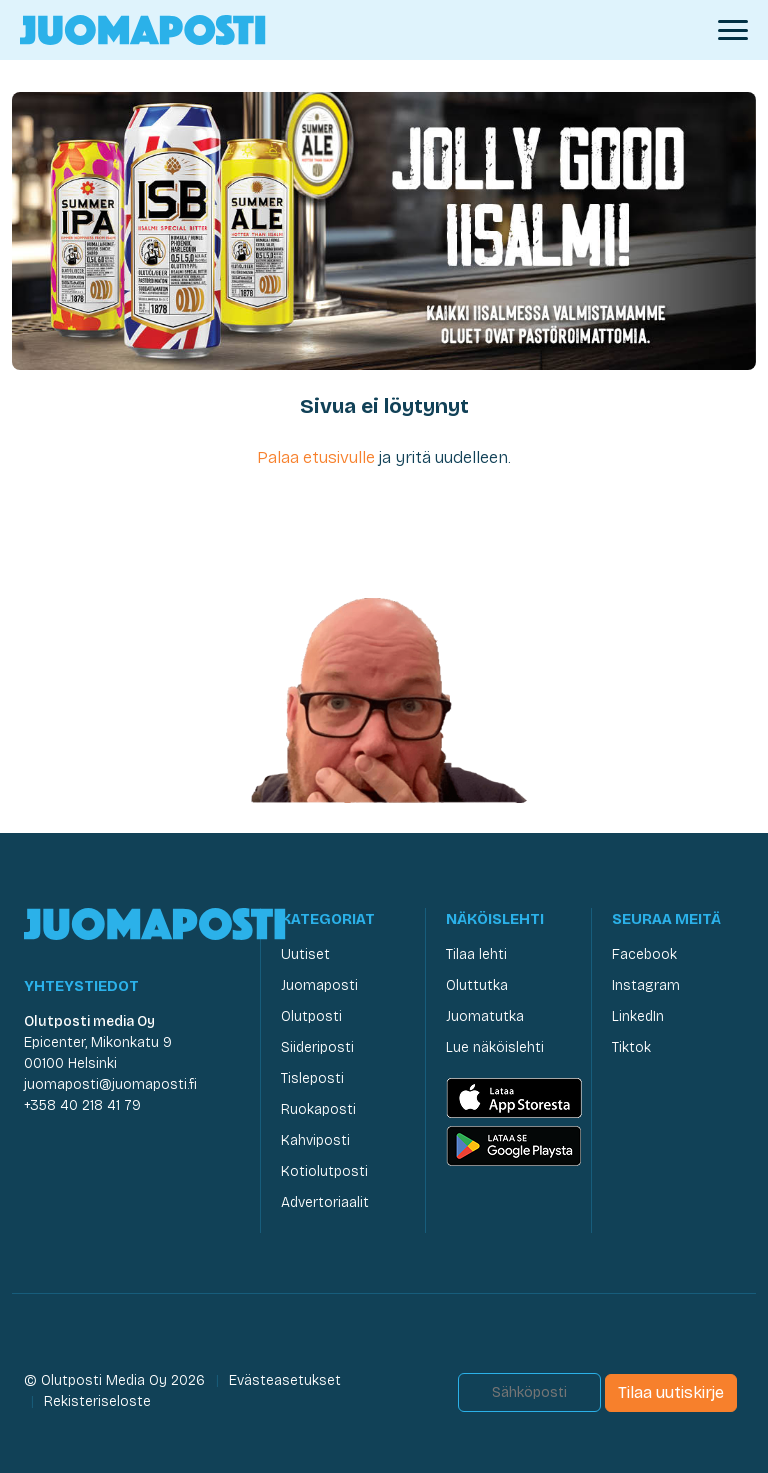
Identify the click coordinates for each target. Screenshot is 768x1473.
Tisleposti (312, 1078)
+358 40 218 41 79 (82, 1105)
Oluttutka (477, 985)
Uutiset (305, 954)
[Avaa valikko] (733, 30)
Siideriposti (317, 1047)
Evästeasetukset (285, 1380)
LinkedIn (638, 1016)
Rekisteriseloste (97, 1401)
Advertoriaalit (325, 1202)
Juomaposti (319, 985)
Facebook (644, 954)
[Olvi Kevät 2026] (384, 229)
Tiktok (631, 1047)
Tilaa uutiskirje (671, 1392)
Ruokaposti (318, 1109)
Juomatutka (485, 1016)
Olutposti (311, 1016)
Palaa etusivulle (316, 457)
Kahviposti (315, 1140)
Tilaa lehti (476, 954)
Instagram (646, 985)
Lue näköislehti (495, 1047)
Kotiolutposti (324, 1171)
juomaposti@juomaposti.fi (110, 1084)
